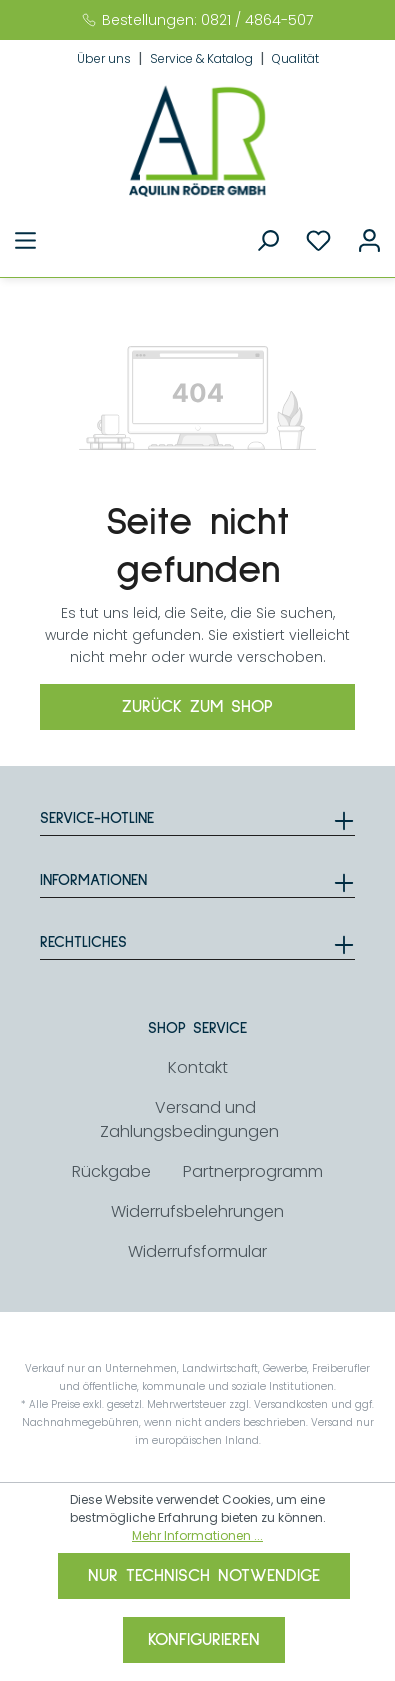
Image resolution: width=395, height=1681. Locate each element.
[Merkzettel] (318, 241)
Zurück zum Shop (197, 707)
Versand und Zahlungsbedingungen (189, 1119)
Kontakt (198, 1067)
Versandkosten (291, 1404)
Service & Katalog (203, 58)
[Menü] (25, 241)
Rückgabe (111, 1171)
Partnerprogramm (253, 1171)
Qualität (295, 58)
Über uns (105, 58)
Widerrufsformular (197, 1251)
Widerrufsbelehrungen (197, 1211)
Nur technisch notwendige (204, 1576)
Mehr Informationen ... (197, 1535)
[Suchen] (267, 241)
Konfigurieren (204, 1640)
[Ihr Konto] (369, 241)
